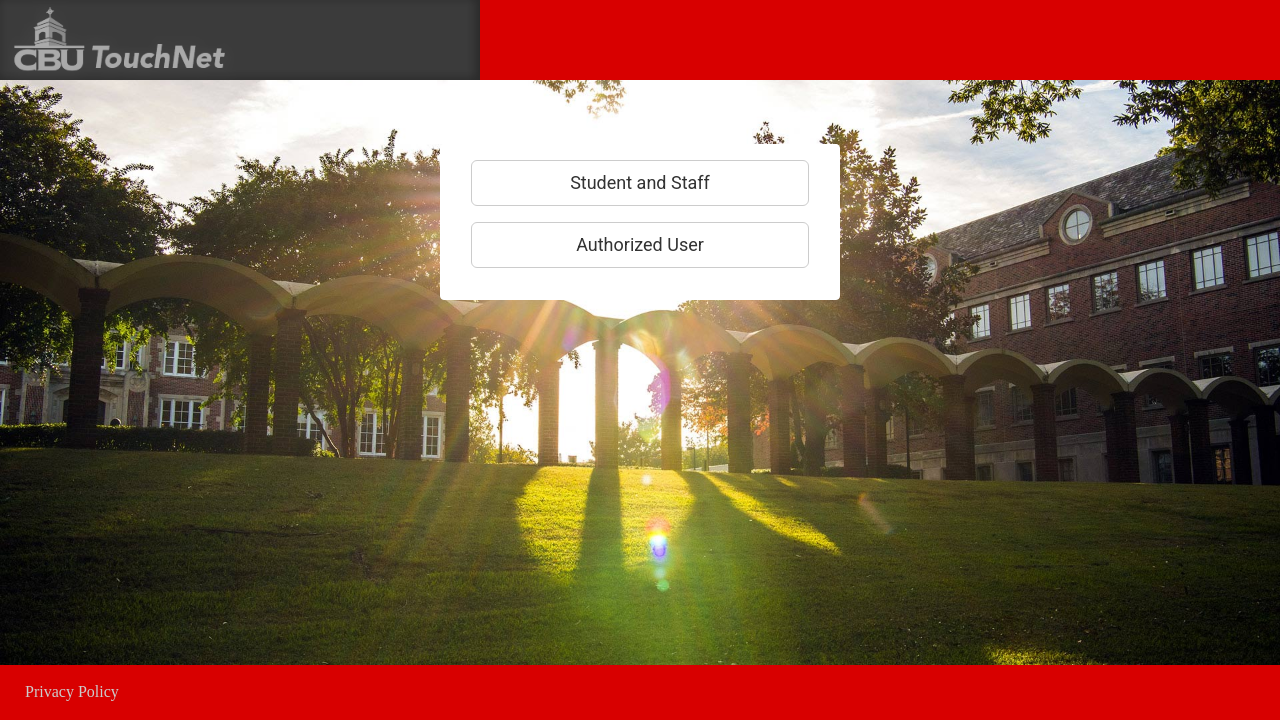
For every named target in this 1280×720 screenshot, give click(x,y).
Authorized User (640, 244)
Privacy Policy (72, 691)
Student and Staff (640, 182)
